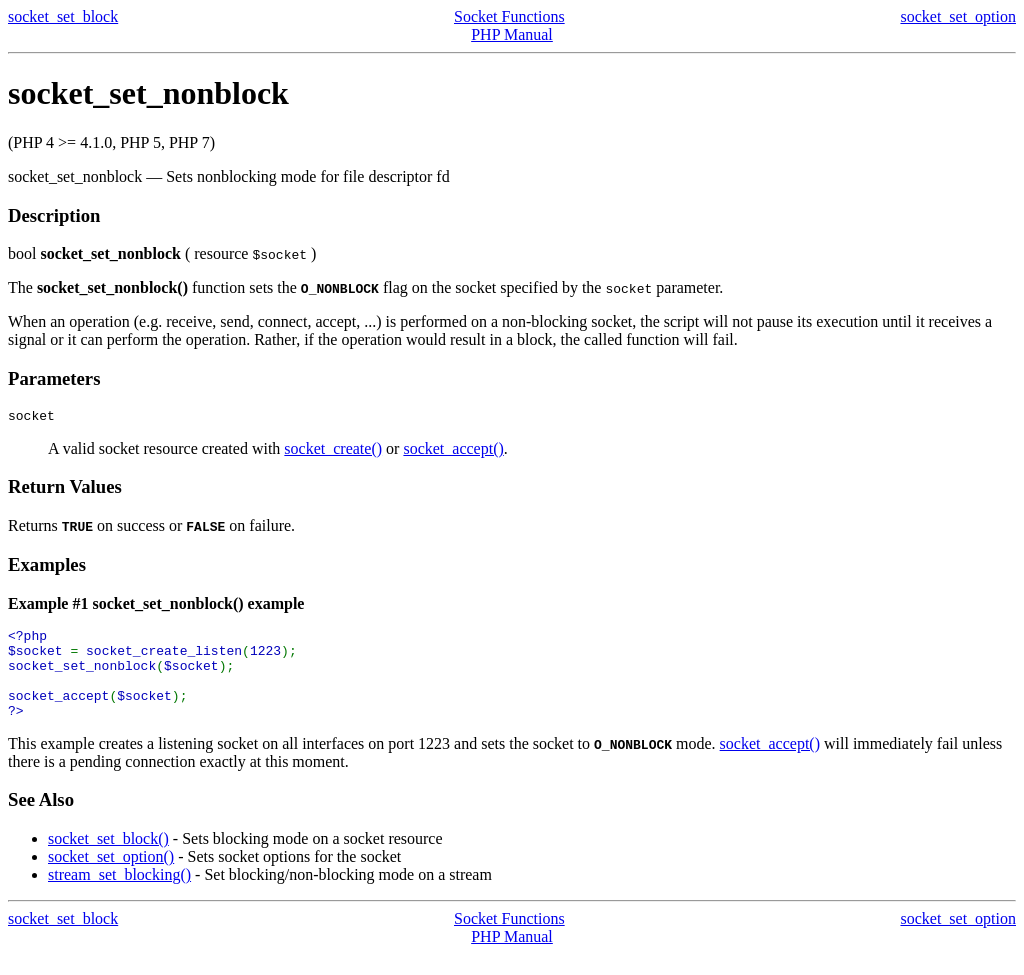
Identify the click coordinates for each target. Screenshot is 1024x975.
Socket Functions (509, 16)
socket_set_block (63, 16)
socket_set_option (958, 16)
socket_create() (333, 451)
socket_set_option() (111, 877)
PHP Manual (512, 34)
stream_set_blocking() (119, 895)
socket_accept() (453, 451)
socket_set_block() (108, 859)
